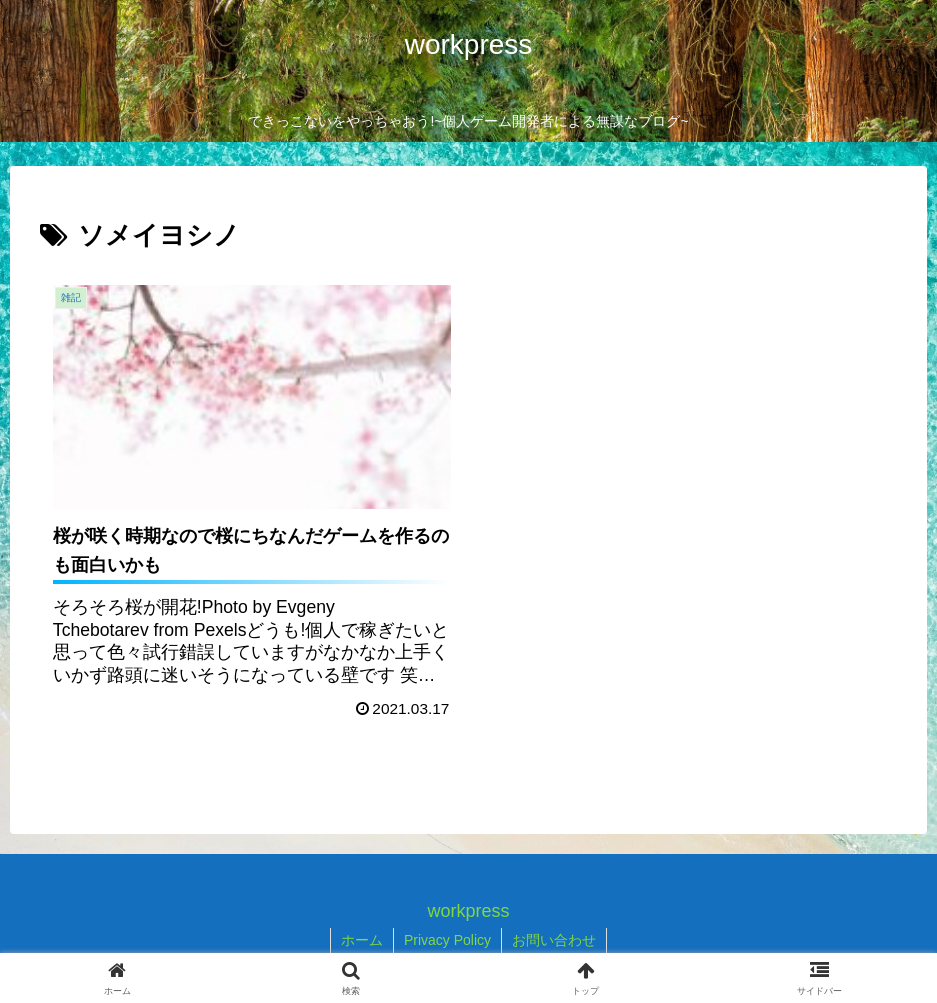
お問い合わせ (554, 940)
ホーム (362, 940)
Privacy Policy (447, 940)
